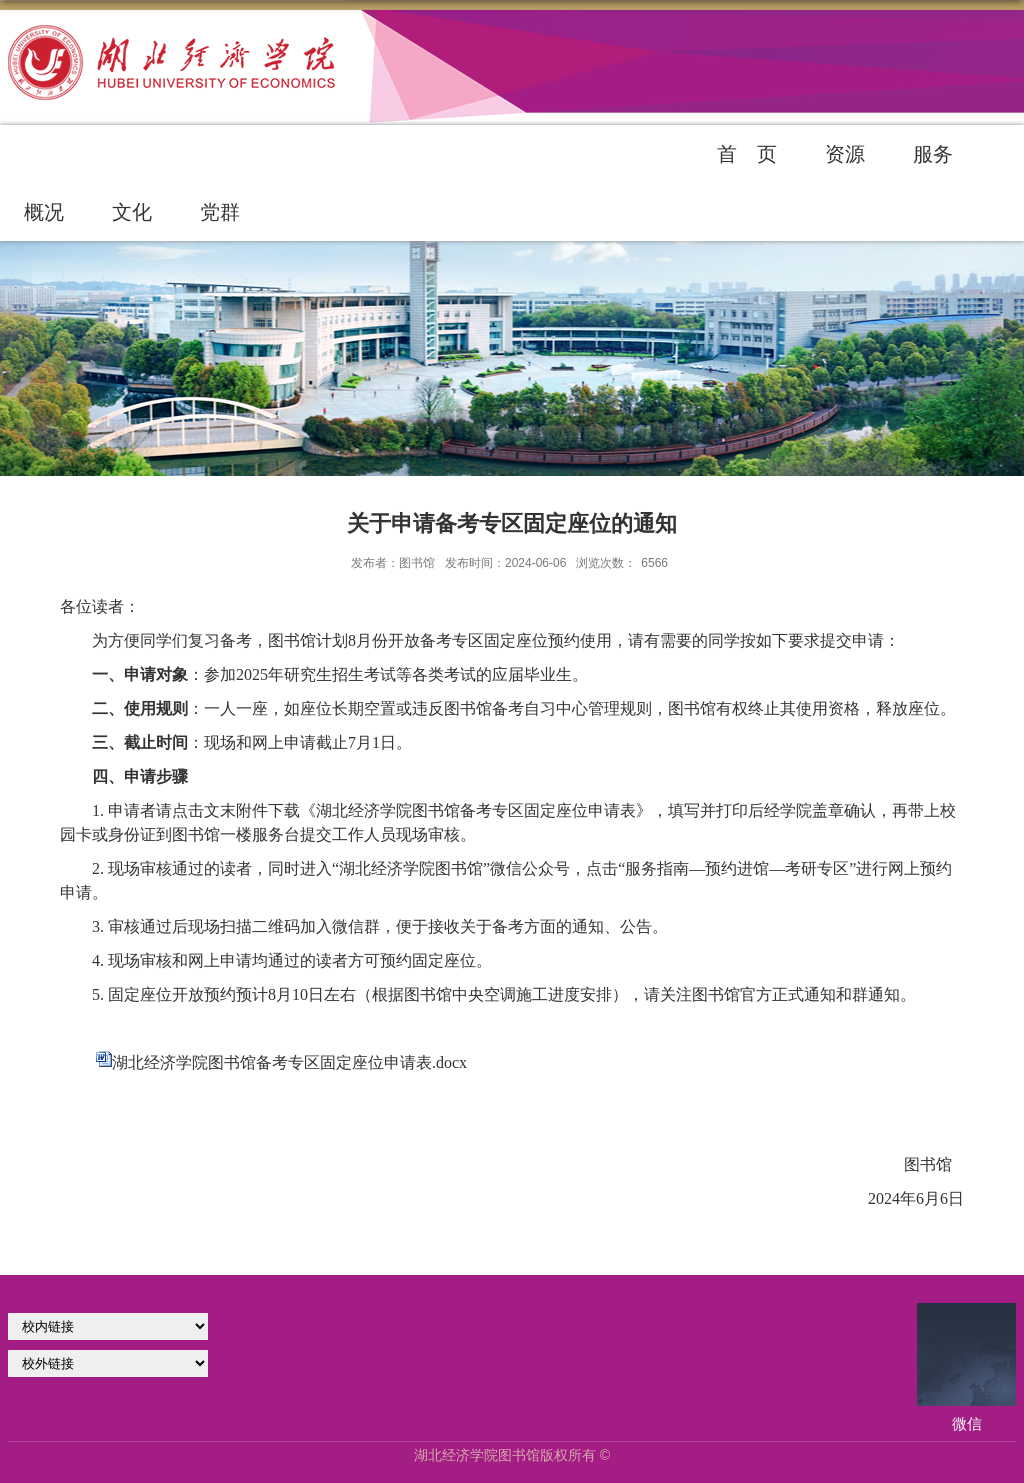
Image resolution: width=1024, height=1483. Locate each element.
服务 (933, 154)
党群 (220, 212)
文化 (132, 212)
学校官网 (108, 1326)
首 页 (747, 154)
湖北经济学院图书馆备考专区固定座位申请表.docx (289, 1062)
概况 (44, 212)
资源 (845, 154)
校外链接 (108, 1363)
